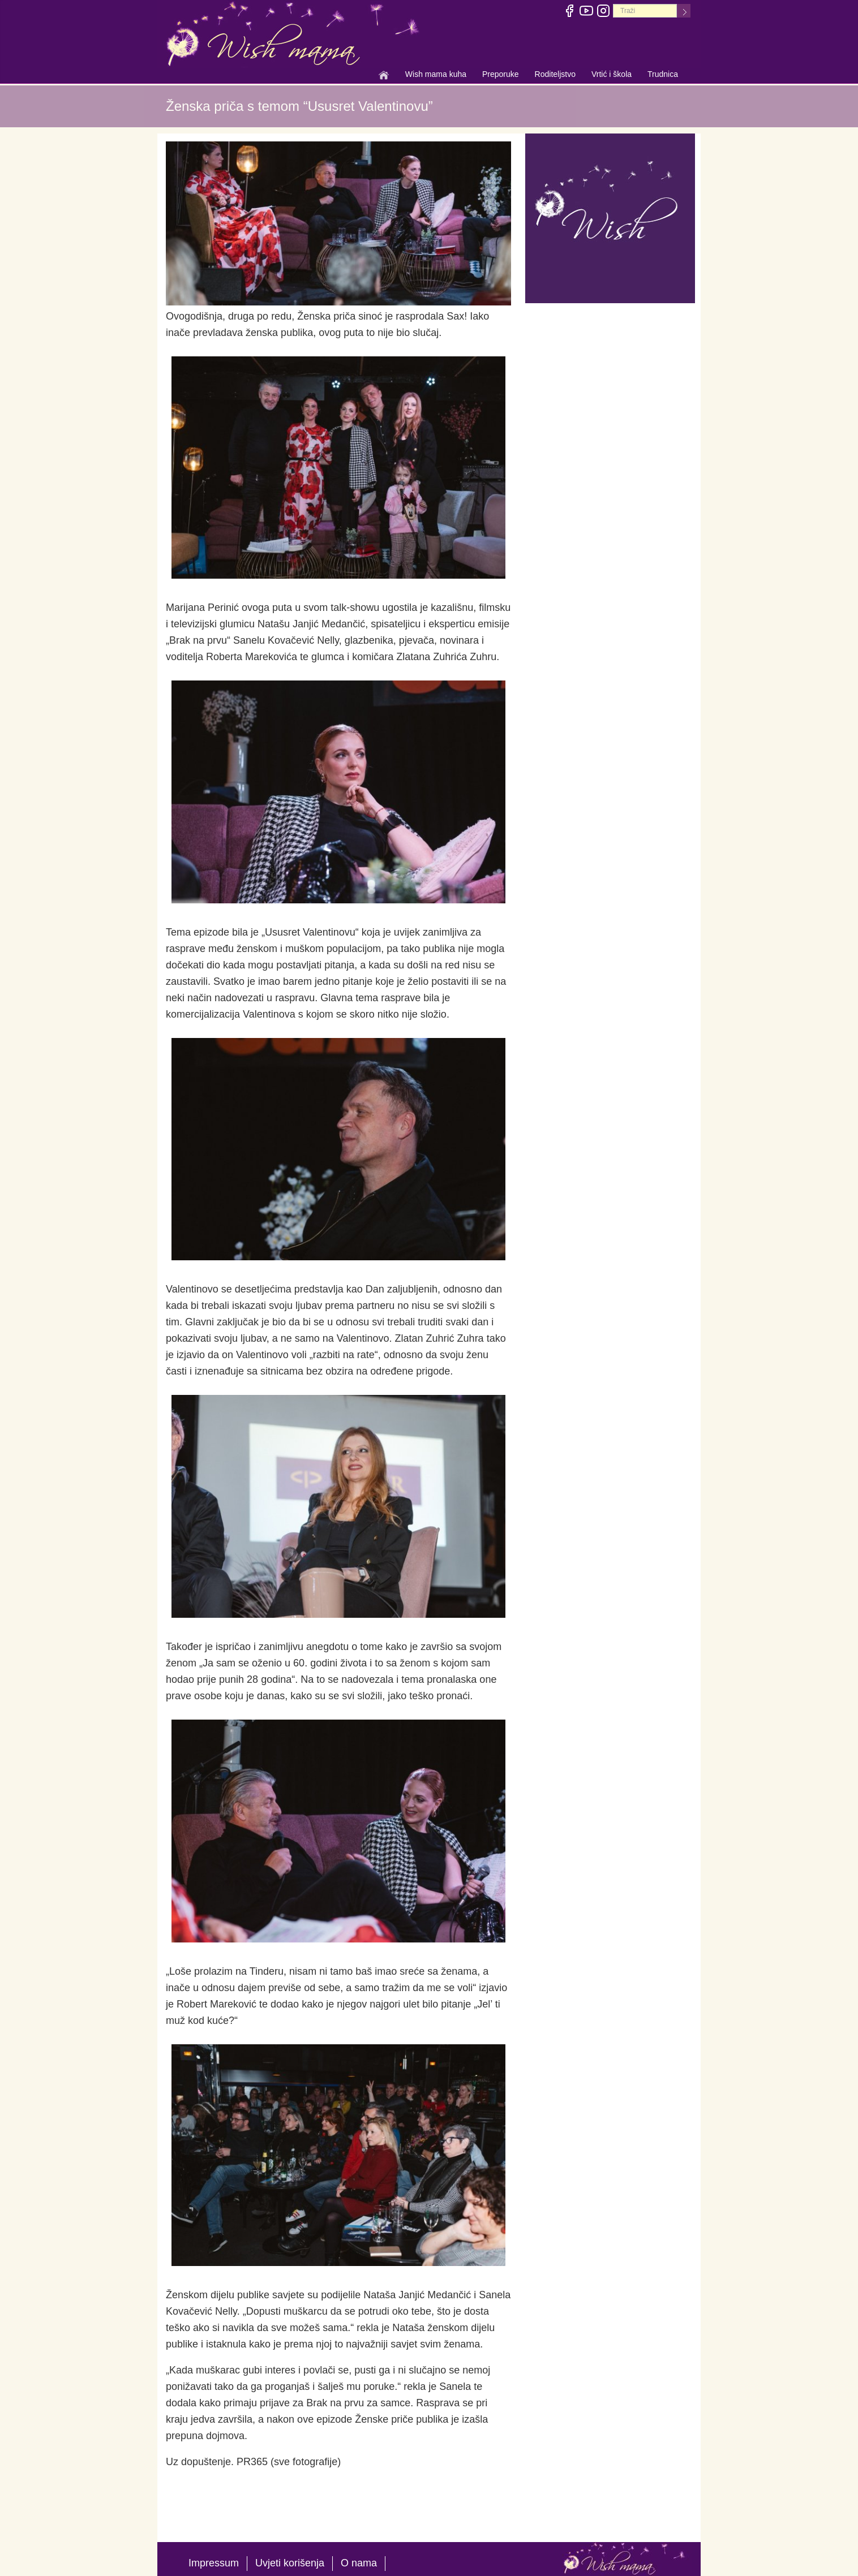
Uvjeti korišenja (289, 2563)
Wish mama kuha (435, 75)
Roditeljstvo (555, 75)
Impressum (213, 2563)
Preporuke (500, 75)
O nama (359, 2563)
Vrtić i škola (611, 75)
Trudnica (662, 74)
